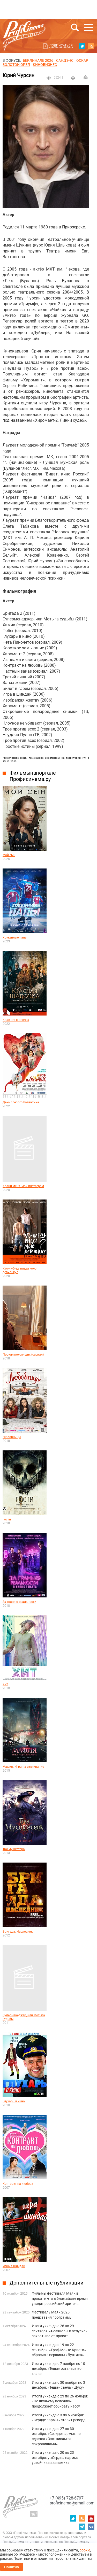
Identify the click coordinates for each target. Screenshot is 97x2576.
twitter (82, 46)
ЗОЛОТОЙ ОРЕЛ (16, 65)
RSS (91, 46)
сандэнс (64, 60)
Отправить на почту (86, 77)
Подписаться (61, 45)
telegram (82, 2527)
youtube (91, 2518)
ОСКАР (82, 60)
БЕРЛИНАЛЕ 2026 (38, 60)
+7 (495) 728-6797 (67, 2498)
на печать (73, 78)
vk (91, 2527)
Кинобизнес (45, 65)
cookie (85, 2550)
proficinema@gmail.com (72, 2503)
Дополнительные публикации (47, 2283)
